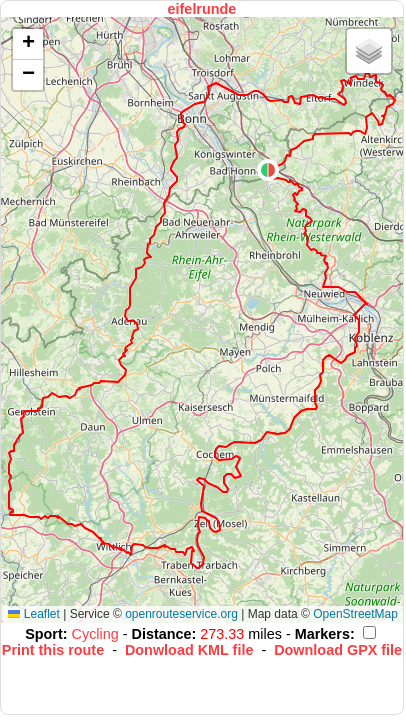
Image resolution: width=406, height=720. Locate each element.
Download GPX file (338, 650)
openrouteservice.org (181, 614)
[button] (268, 170)
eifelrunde (202, 9)
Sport (44, 634)
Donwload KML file (189, 650)
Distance (162, 634)
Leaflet (33, 614)
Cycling (97, 634)
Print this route (53, 650)
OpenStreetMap (355, 614)
